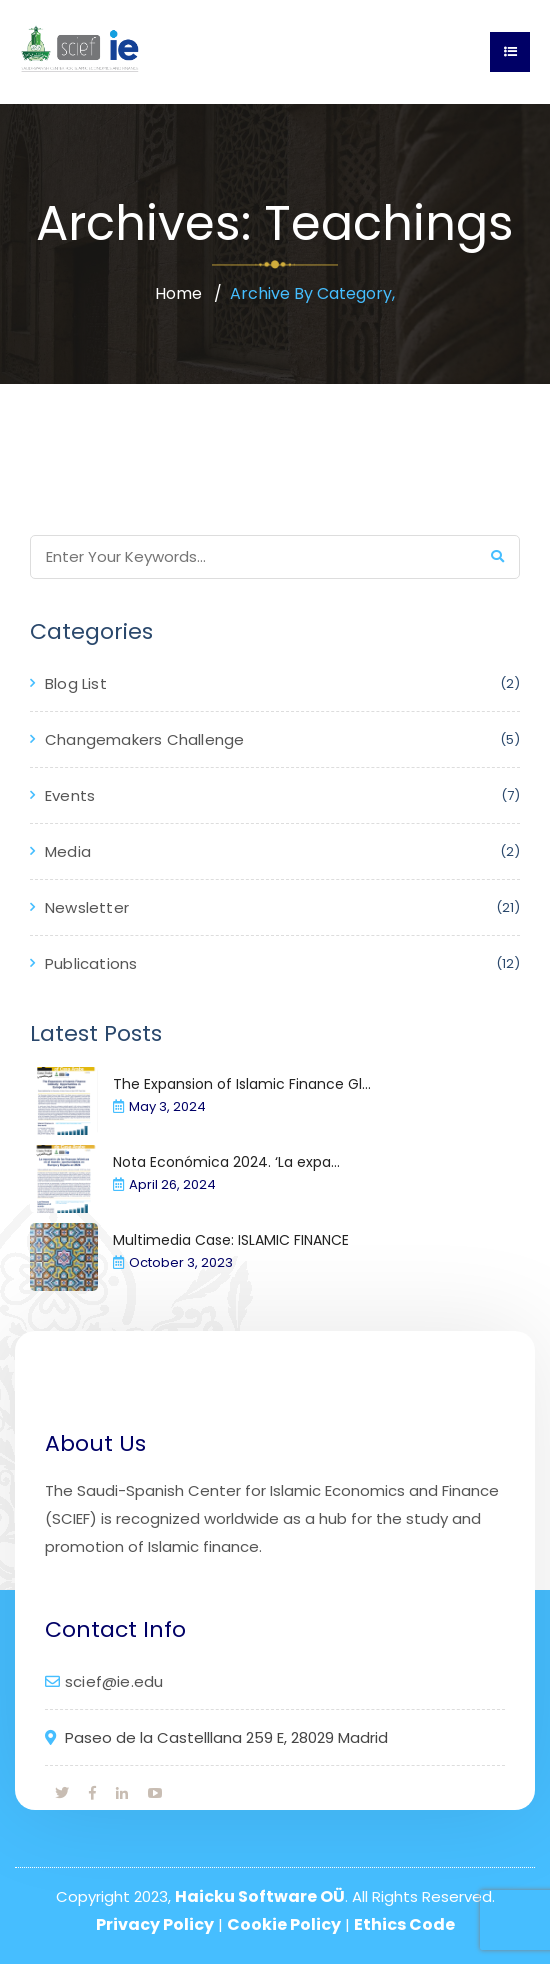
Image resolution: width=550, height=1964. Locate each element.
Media (68, 851)
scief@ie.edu (114, 1681)
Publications (91, 963)
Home (178, 293)
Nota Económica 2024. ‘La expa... (226, 1162)
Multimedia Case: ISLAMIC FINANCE (231, 1240)
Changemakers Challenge (144, 739)
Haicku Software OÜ (260, 1896)
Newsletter (87, 907)
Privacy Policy (155, 1924)
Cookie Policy (284, 1924)
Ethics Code (404, 1924)
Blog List (76, 683)
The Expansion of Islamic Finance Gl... (242, 1084)
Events (70, 795)
